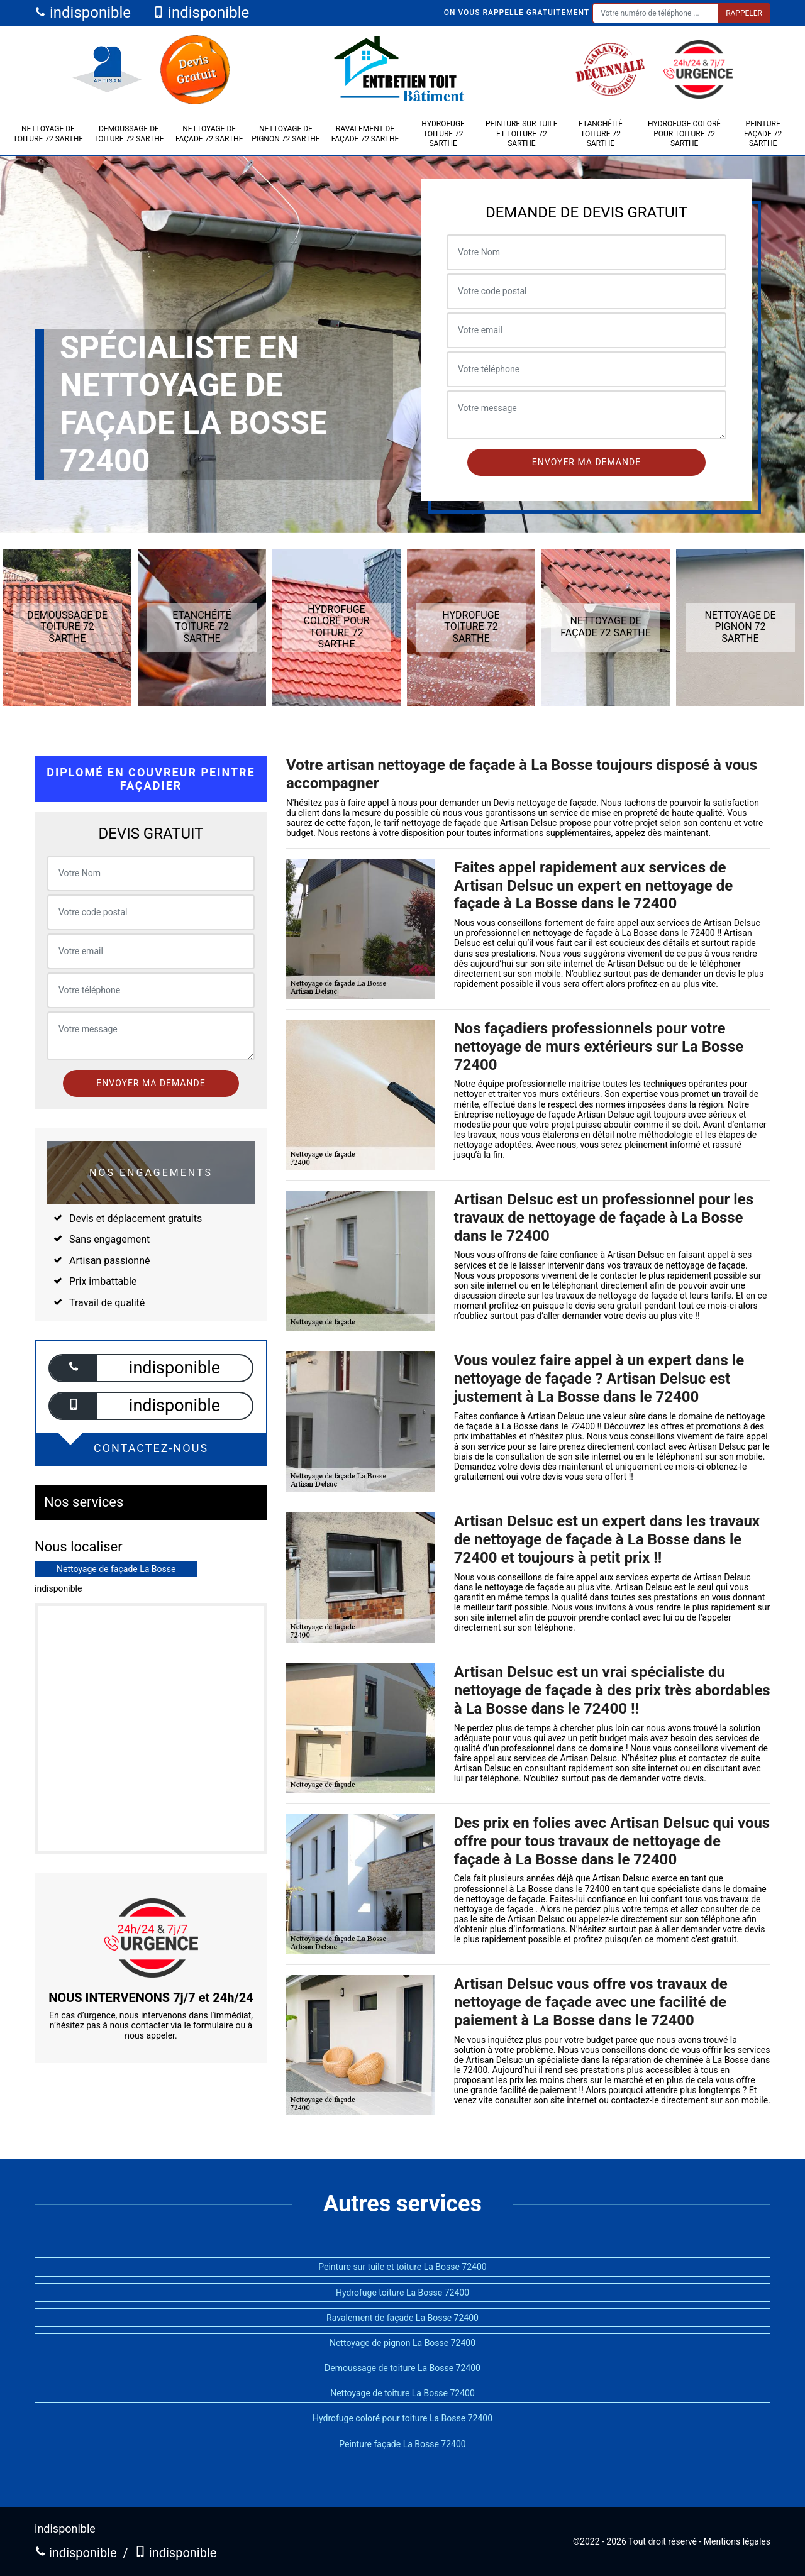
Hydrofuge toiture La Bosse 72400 (402, 2292)
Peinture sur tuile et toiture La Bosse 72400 (402, 2267)
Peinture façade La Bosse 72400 (402, 2444)
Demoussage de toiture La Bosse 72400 (402, 2368)
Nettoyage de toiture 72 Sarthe (48, 133)
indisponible (83, 12)
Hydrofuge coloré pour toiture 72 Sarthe (684, 133)
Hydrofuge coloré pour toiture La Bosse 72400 (402, 2418)
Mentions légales (737, 2541)
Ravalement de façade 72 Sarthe (365, 133)
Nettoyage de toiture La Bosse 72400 (402, 2393)
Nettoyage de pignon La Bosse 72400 (402, 2343)
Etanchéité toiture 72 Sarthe (601, 133)
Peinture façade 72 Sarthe (763, 133)
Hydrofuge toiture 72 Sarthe (443, 133)
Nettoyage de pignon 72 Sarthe (285, 133)
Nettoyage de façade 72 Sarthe (209, 133)
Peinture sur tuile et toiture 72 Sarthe (522, 133)
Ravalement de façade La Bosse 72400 (402, 2318)
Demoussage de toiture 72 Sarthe (129, 133)
